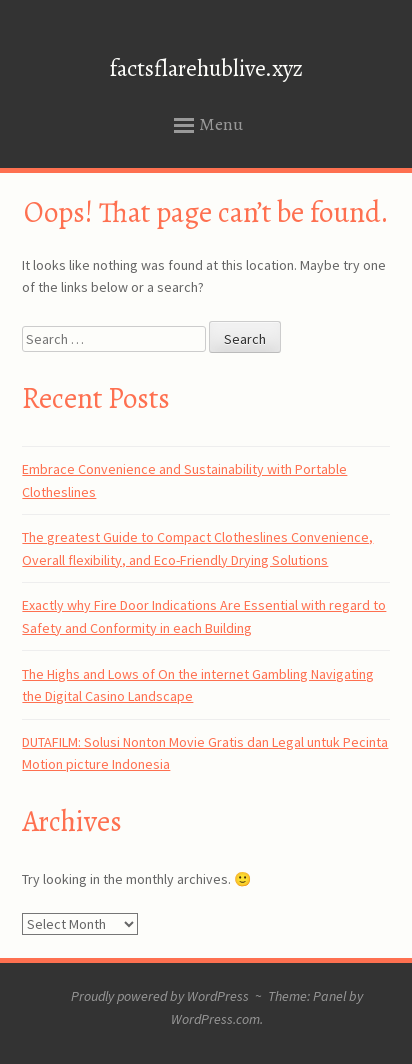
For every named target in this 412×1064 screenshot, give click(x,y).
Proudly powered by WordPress (160, 996)
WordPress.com (215, 1019)
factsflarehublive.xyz (206, 68)
